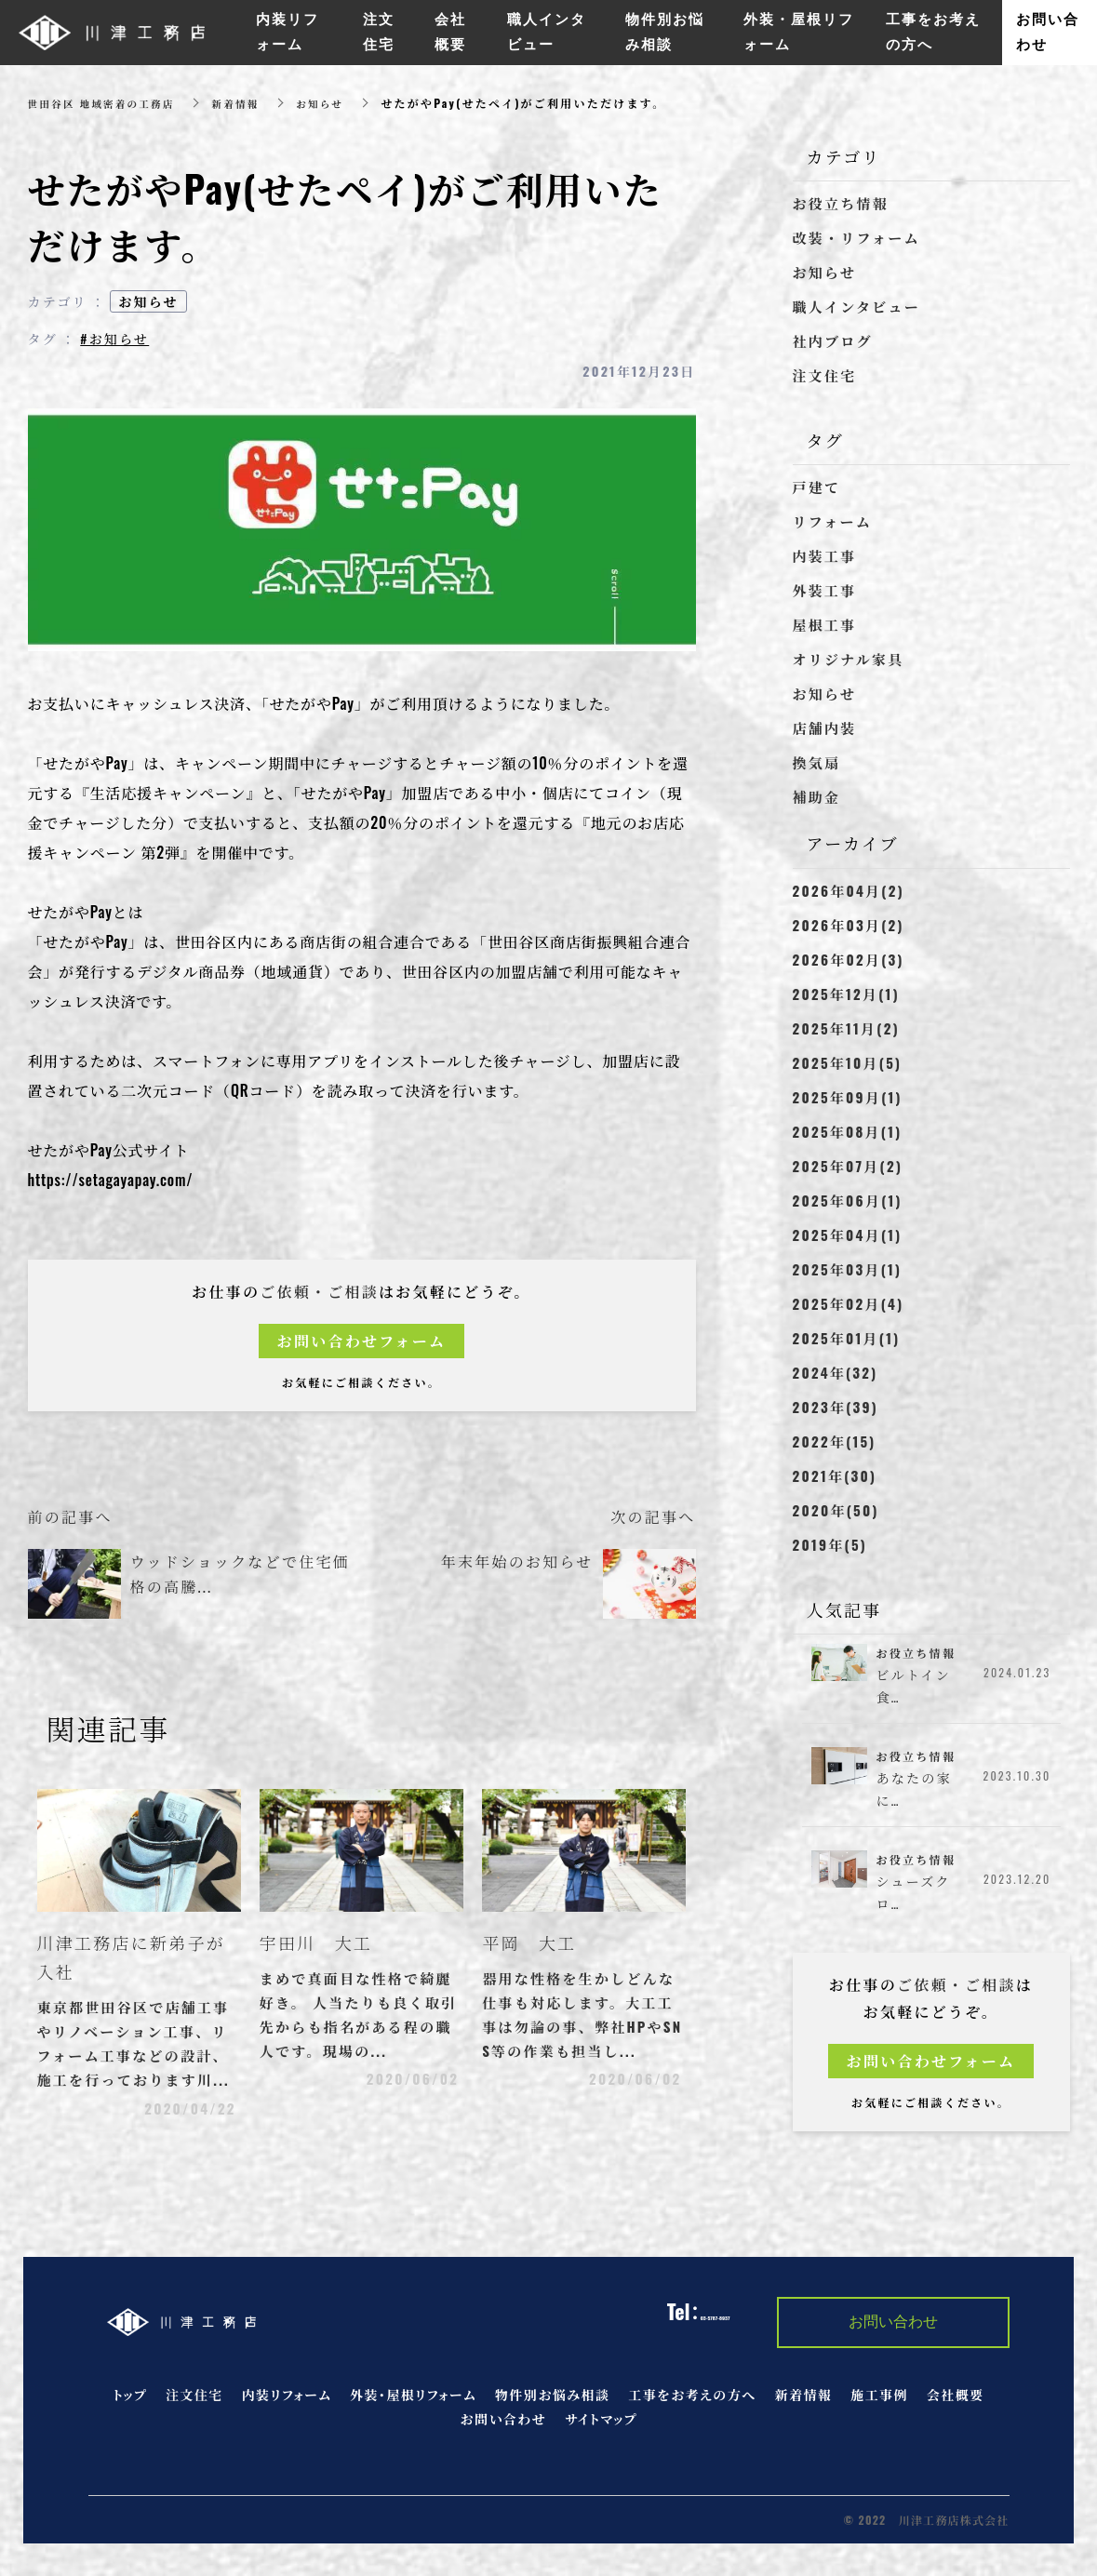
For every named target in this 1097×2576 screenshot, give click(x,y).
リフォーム (833, 521)
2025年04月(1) (848, 1234)
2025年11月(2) (846, 1028)
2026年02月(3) (848, 959)
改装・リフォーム (856, 237)
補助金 (817, 796)
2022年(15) (834, 1441)
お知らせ (345, 103)
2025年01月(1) (847, 1338)
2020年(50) (836, 1510)
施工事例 (879, 2403)
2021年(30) (835, 1475)
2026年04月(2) (848, 890)
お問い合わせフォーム (362, 1341)
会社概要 (955, 2403)
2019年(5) (830, 1544)
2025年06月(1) (848, 1200)
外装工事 (825, 590)
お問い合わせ (503, 2427)
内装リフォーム (287, 2403)
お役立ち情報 (841, 203)
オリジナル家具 (848, 658)
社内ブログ (833, 340)
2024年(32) (835, 1372)
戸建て (817, 486)
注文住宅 (825, 375)
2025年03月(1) (848, 1269)
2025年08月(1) (848, 1131)
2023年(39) (835, 1406)
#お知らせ (114, 338)
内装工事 (825, 555)
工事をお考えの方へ (692, 2403)
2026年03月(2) (848, 924)
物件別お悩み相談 (552, 2403)
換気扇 (817, 762)
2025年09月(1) (848, 1097)
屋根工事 (825, 624)
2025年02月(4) (848, 1303)
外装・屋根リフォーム (413, 2403)
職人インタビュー (856, 306)
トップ (131, 2403)
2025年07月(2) (848, 1165)
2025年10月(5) (848, 1062)
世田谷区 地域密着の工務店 (110, 103)
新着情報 (255, 103)
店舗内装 (825, 727)
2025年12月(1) (846, 993)
